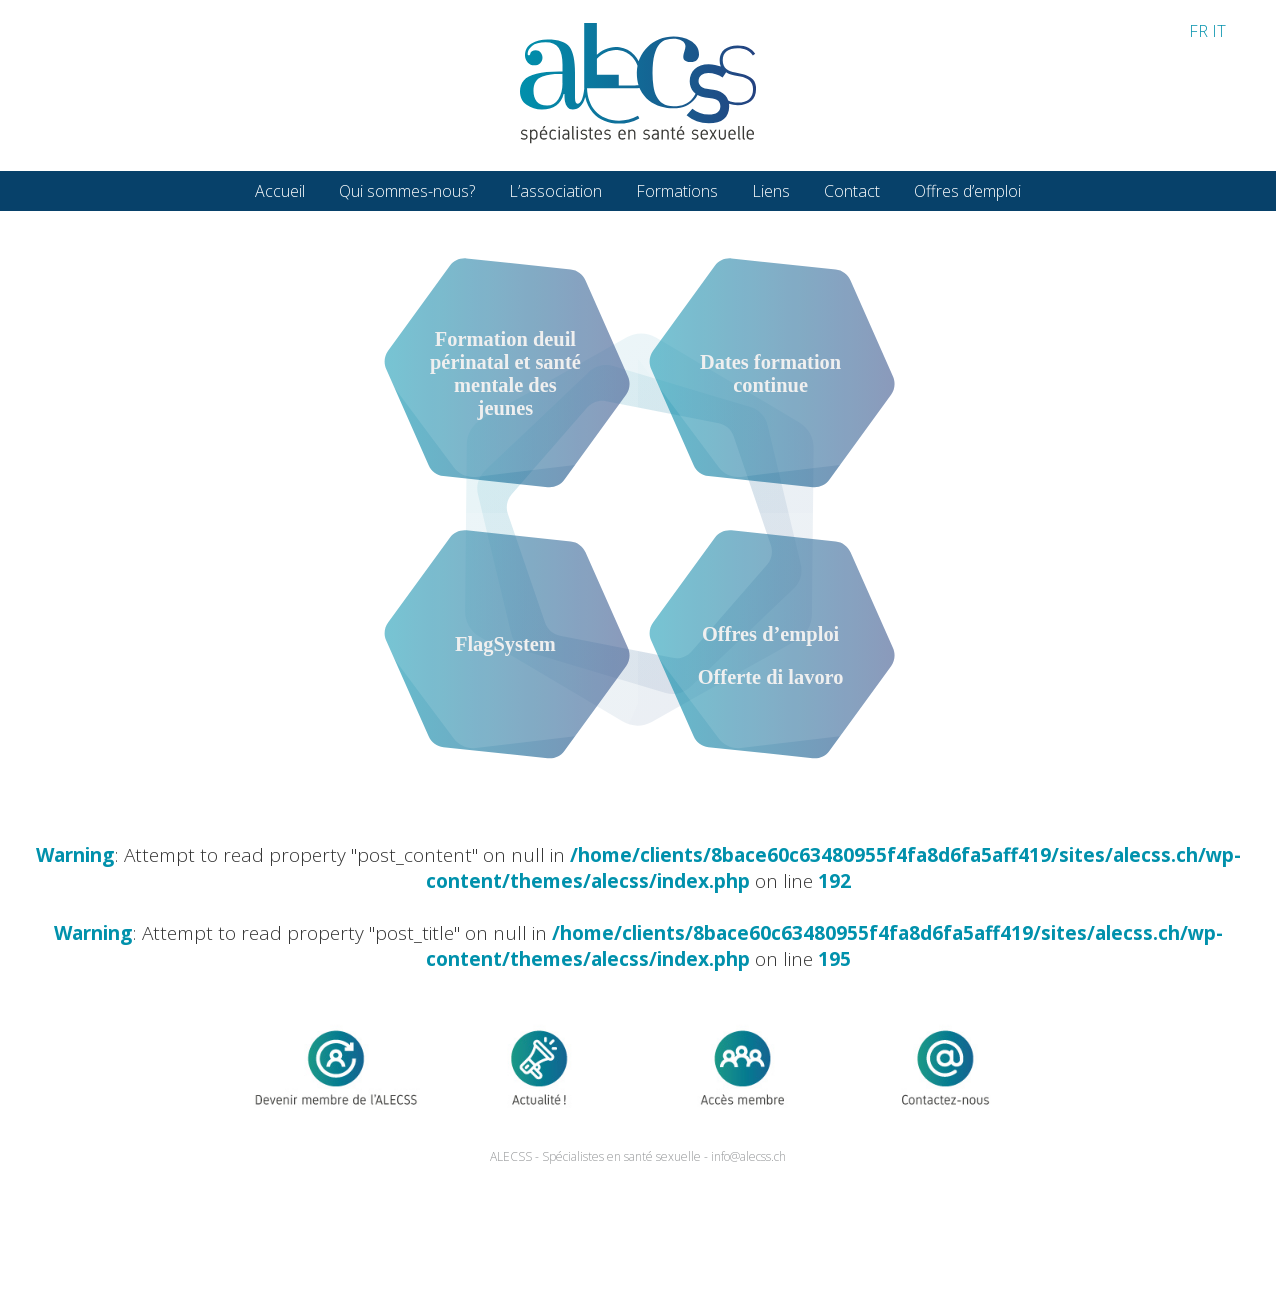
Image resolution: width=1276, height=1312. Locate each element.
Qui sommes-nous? (407, 191)
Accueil (280, 191)
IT (1219, 31)
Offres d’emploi (967, 191)
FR (1198, 31)
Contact (852, 191)
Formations (677, 191)
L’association (555, 191)
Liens (771, 191)
